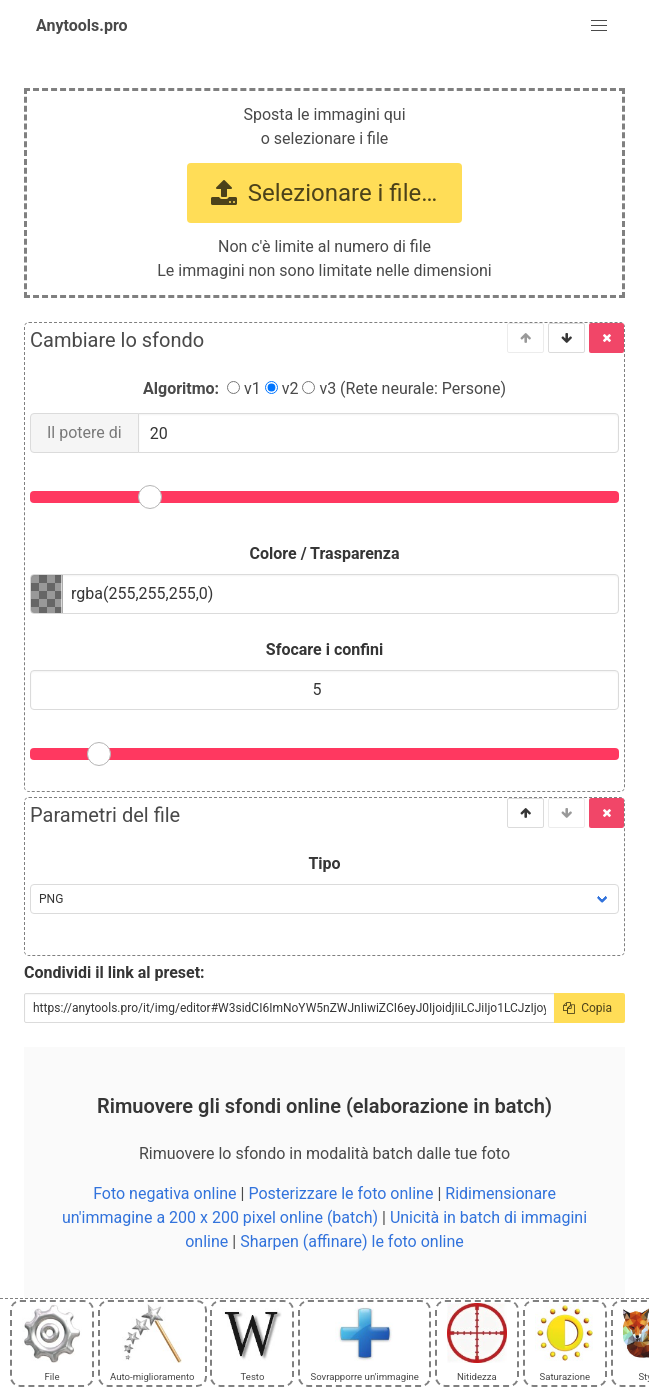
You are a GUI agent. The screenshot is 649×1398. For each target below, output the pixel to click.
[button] (599, 26)
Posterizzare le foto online (340, 1193)
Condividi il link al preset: (114, 972)
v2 (282, 388)
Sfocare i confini (324, 649)
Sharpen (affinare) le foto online (352, 1241)
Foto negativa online (164, 1193)
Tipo (324, 863)
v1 (244, 388)
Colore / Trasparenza (325, 553)
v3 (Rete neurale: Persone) (404, 388)
